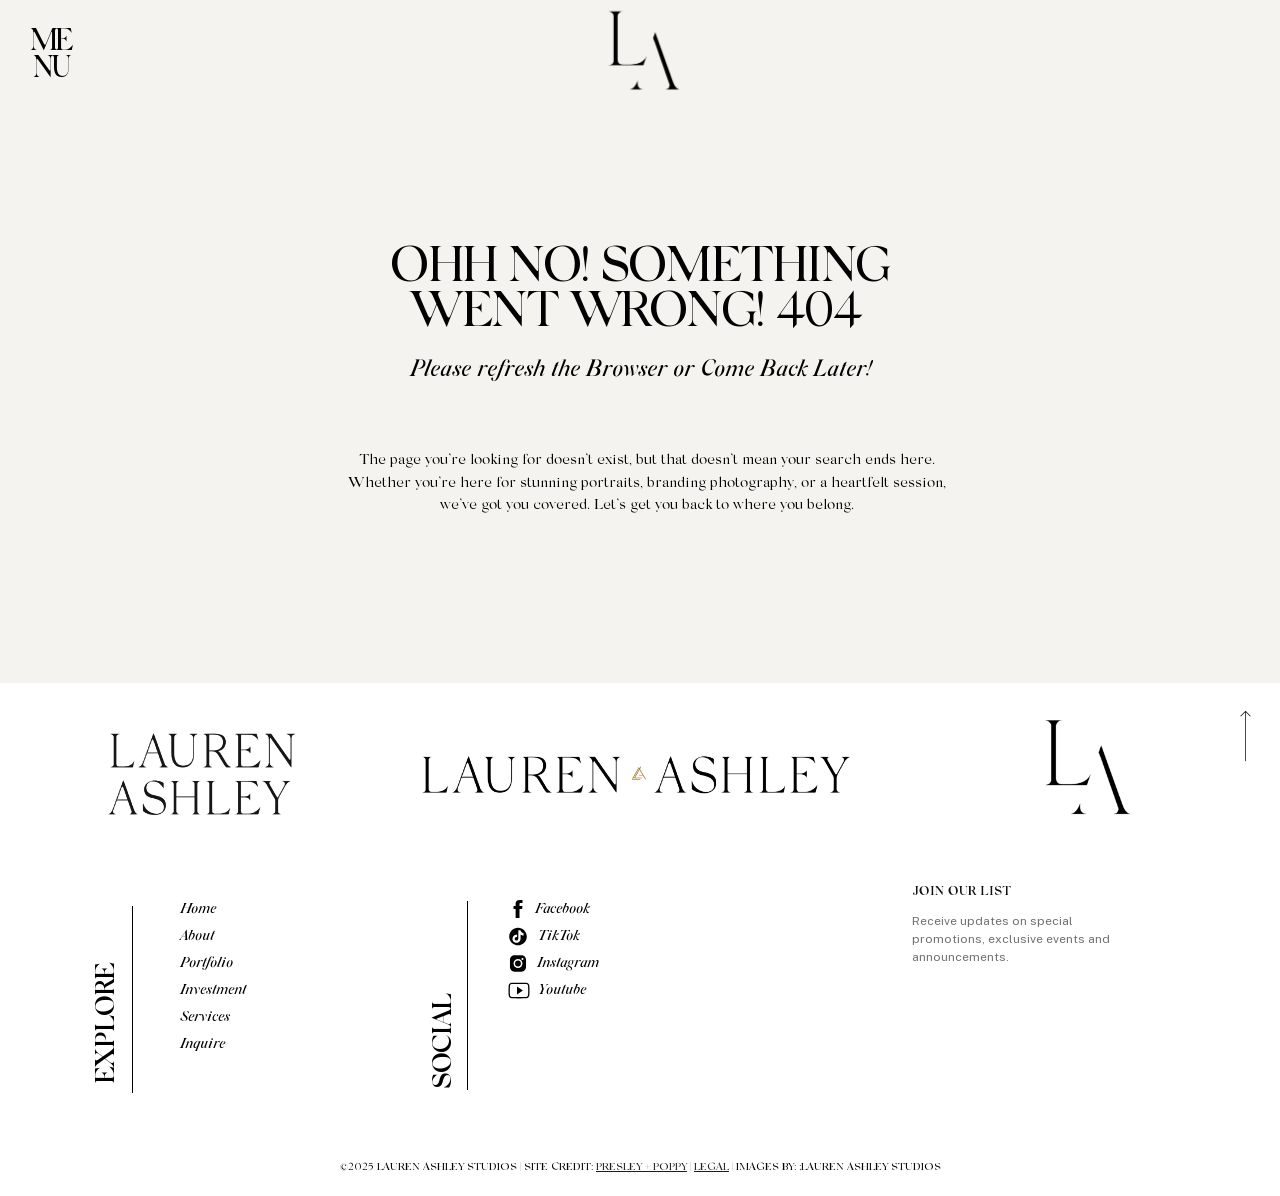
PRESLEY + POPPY (641, 1167)
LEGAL (711, 1167)
